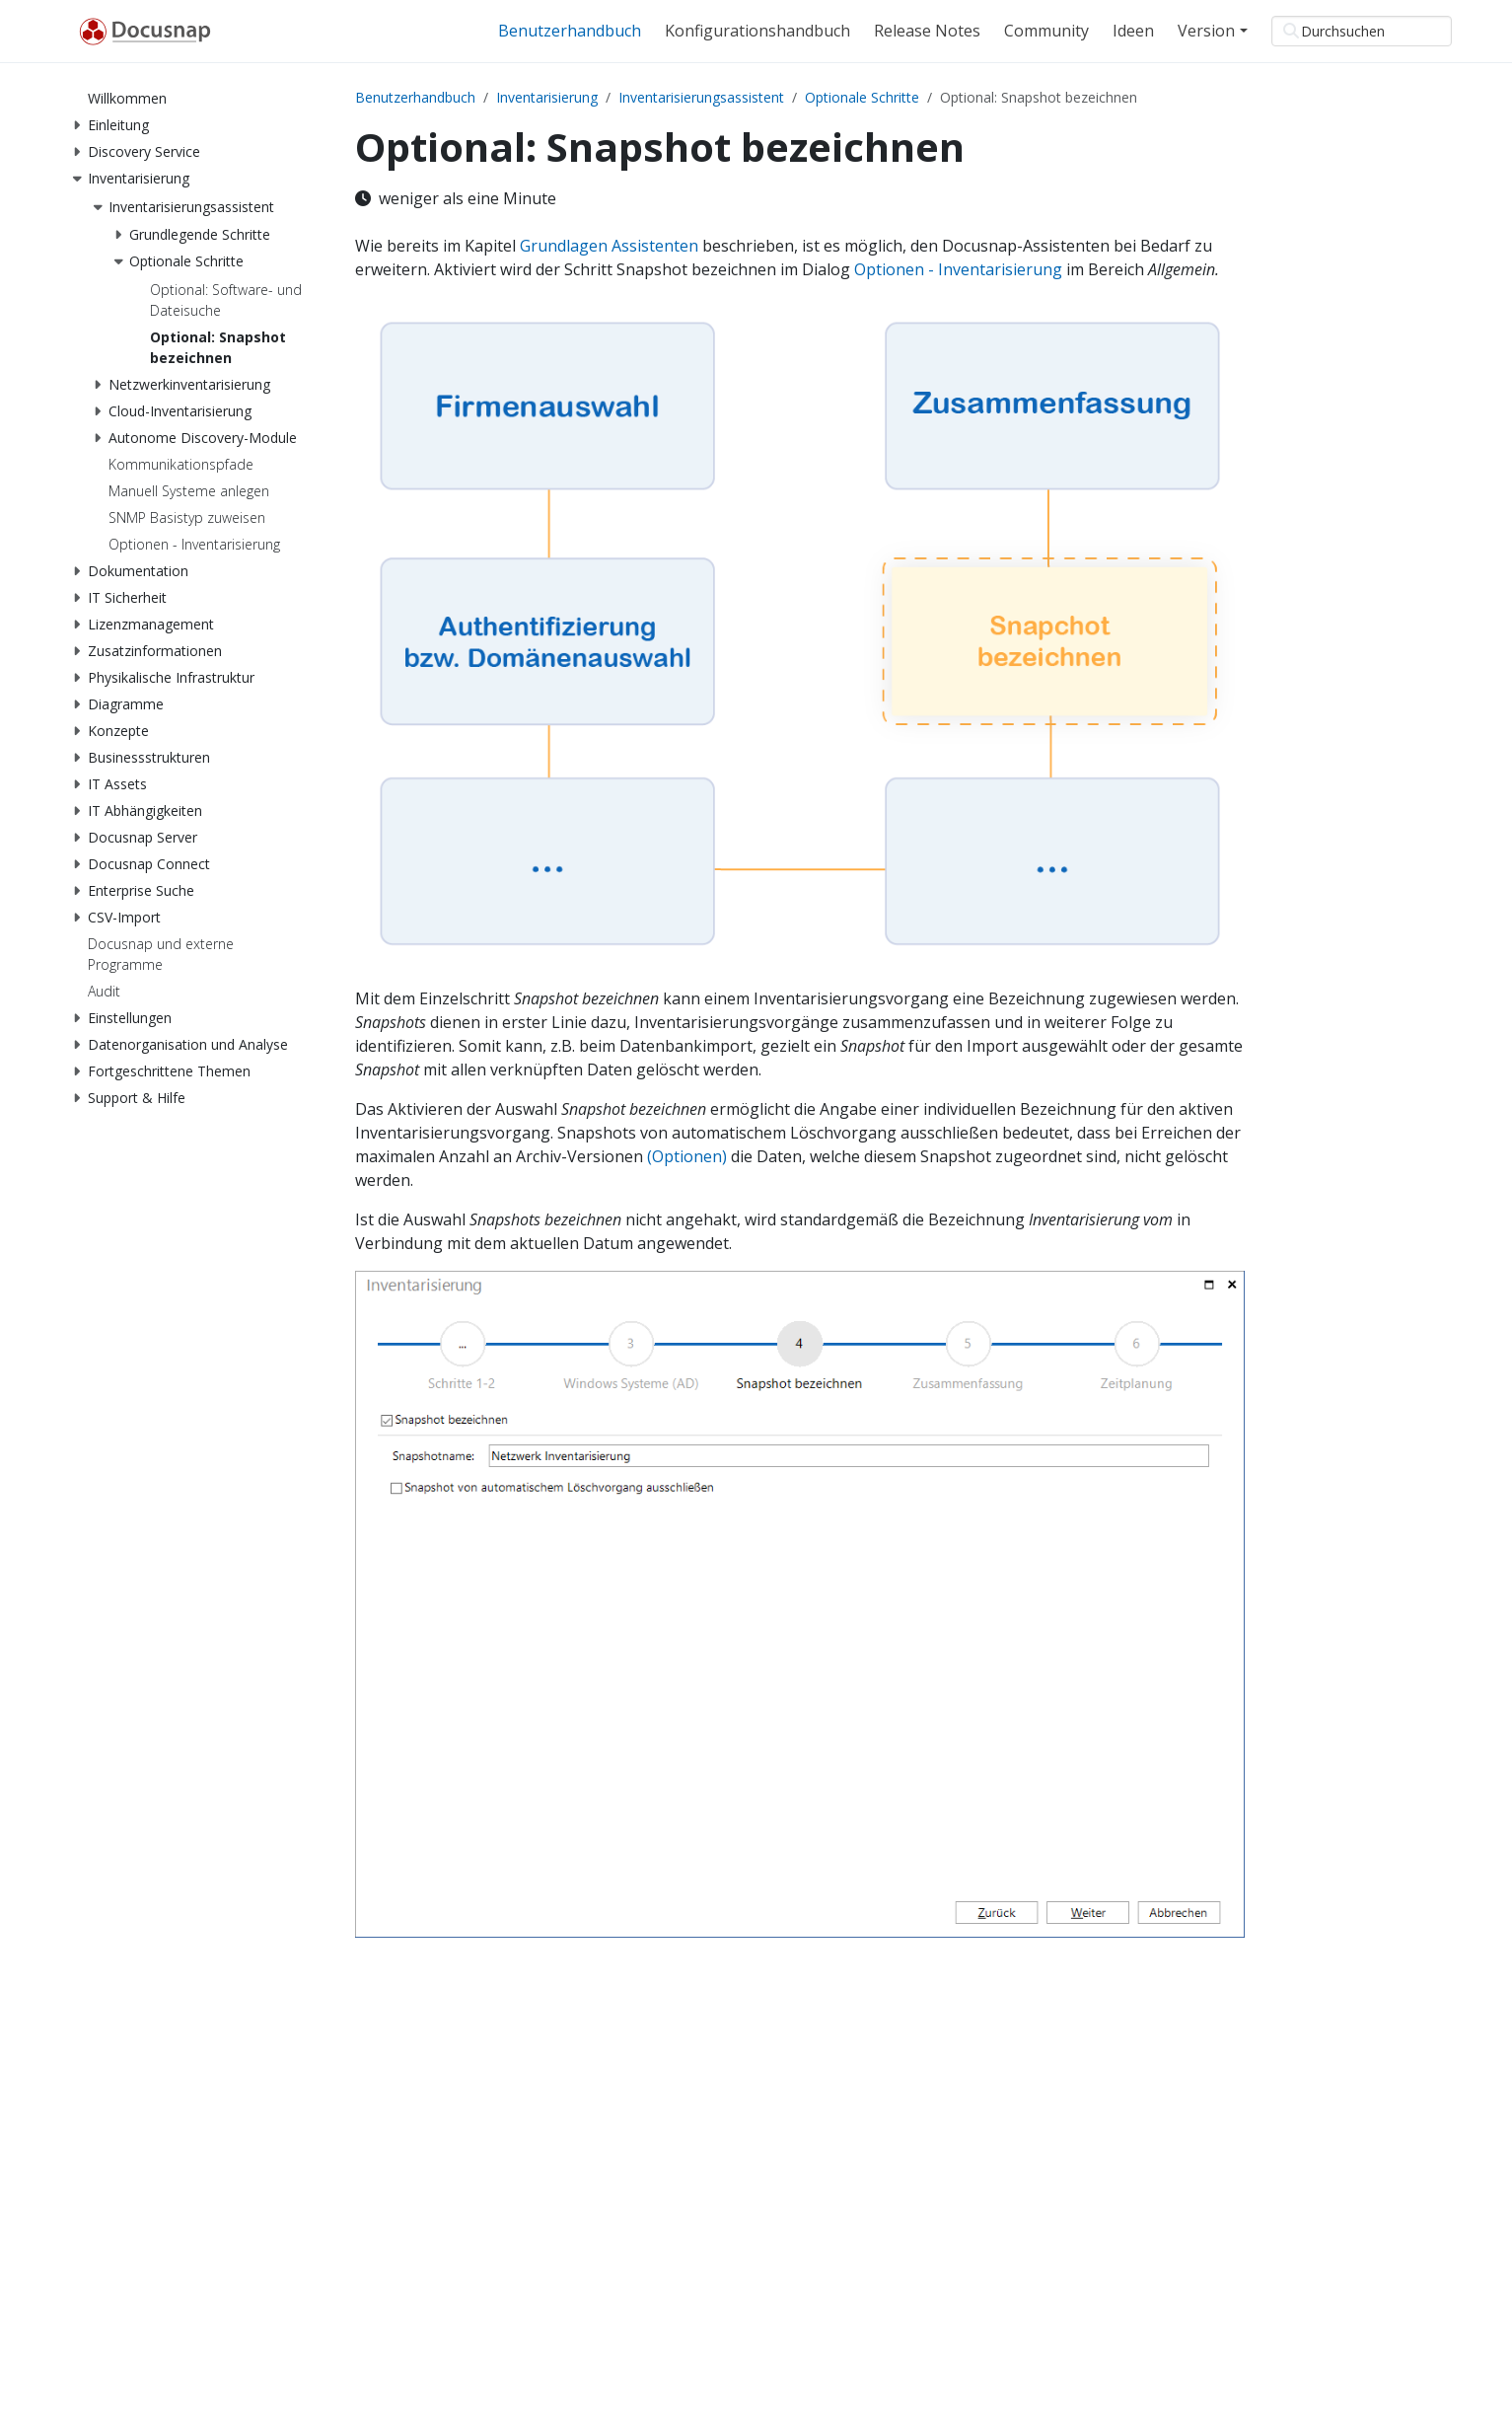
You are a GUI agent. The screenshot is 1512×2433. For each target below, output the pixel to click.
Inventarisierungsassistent (701, 97)
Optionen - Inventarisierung (958, 269)
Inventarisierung (547, 97)
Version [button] (1206, 30)
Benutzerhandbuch (415, 97)
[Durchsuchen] (1361, 31)
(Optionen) (687, 1156)
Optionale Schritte (862, 97)
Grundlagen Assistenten (609, 246)
